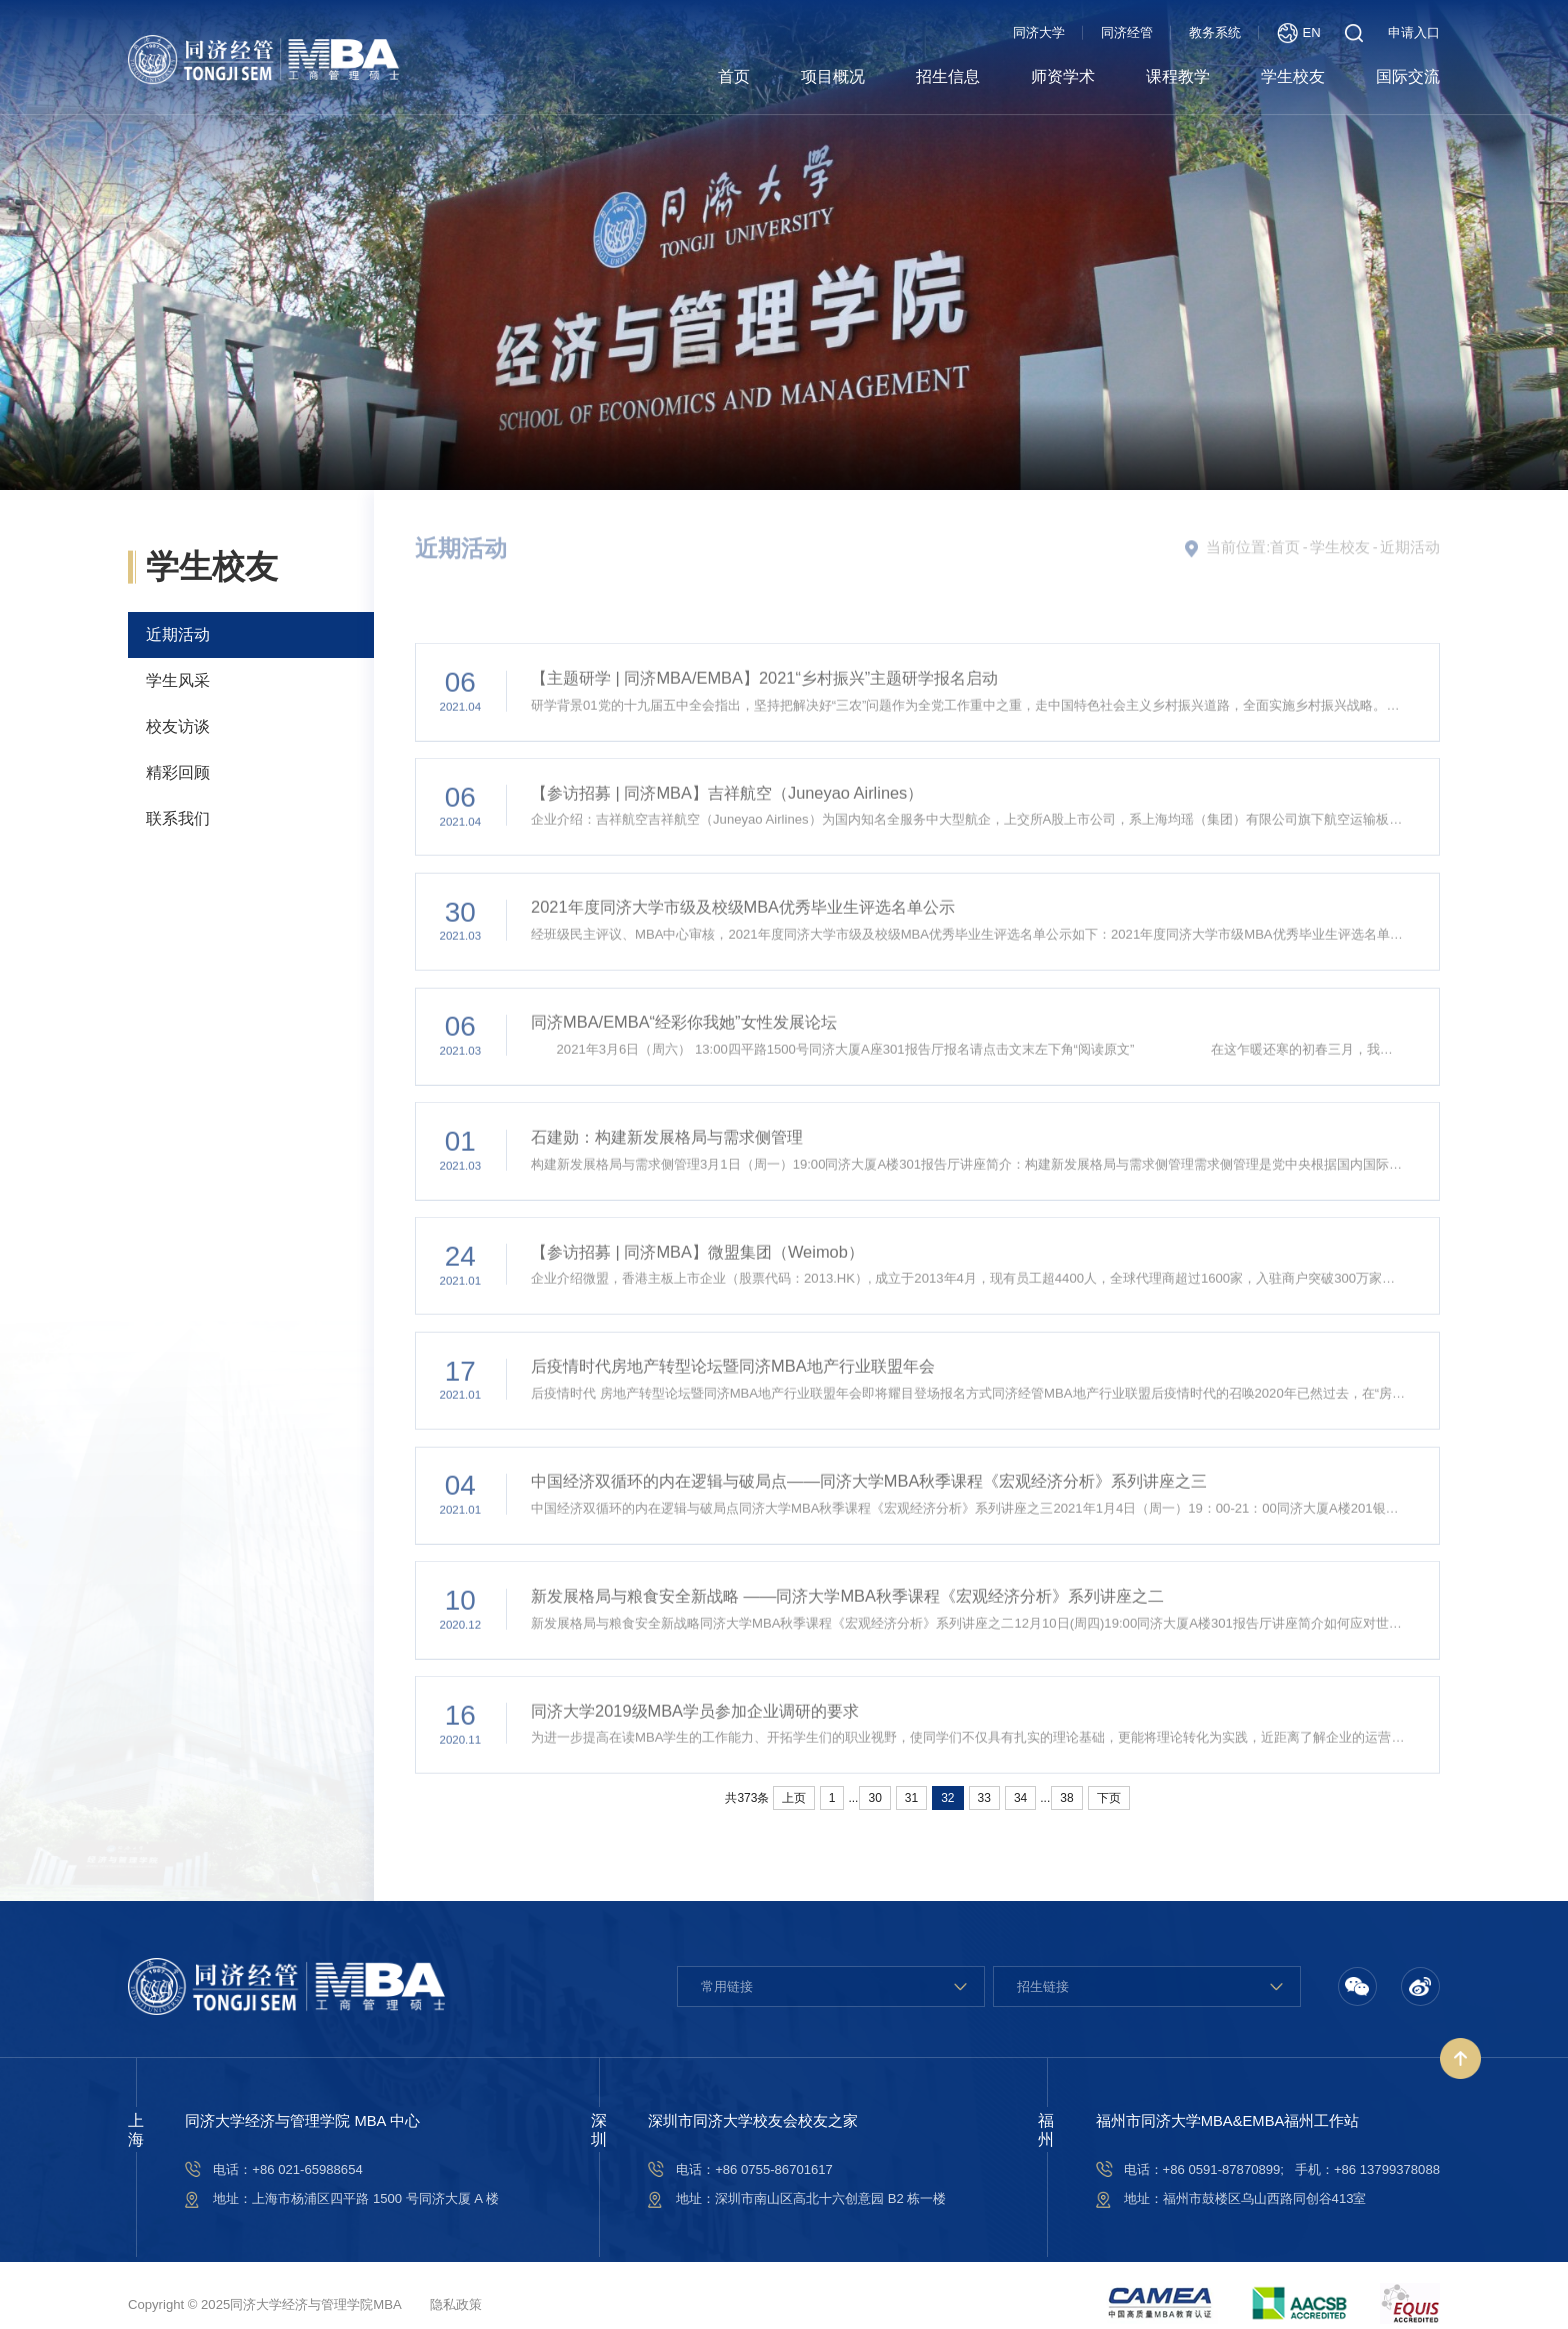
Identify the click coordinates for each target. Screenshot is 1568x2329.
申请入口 (1414, 32)
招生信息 (948, 77)
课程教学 (1178, 77)
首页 (734, 77)
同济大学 (1039, 32)
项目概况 (833, 77)
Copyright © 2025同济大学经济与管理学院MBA (265, 2304)
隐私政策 (456, 2304)
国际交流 (1408, 77)
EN (1299, 33)
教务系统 (1215, 32)
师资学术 (1063, 77)
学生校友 (1293, 77)
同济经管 (1127, 32)
